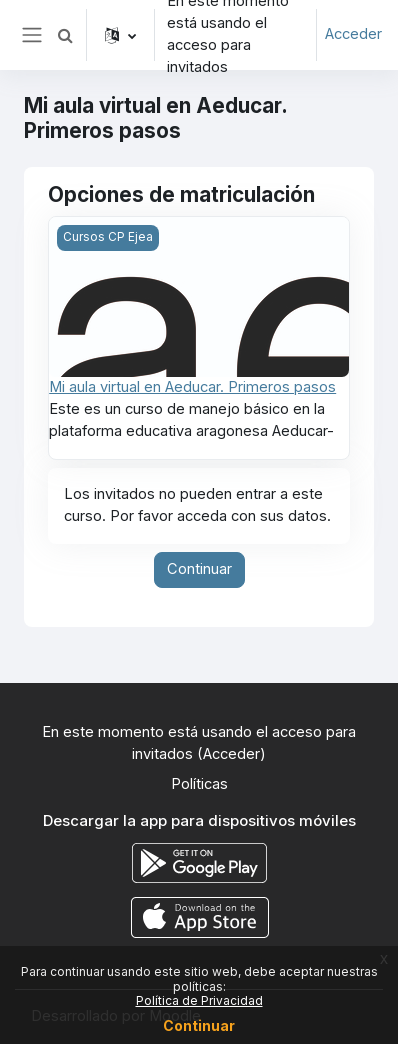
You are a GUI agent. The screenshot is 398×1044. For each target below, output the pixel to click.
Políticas (199, 784)
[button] (65, 35)
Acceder (353, 34)
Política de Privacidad (199, 1000)
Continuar (199, 569)
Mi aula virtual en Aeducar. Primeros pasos (192, 387)
